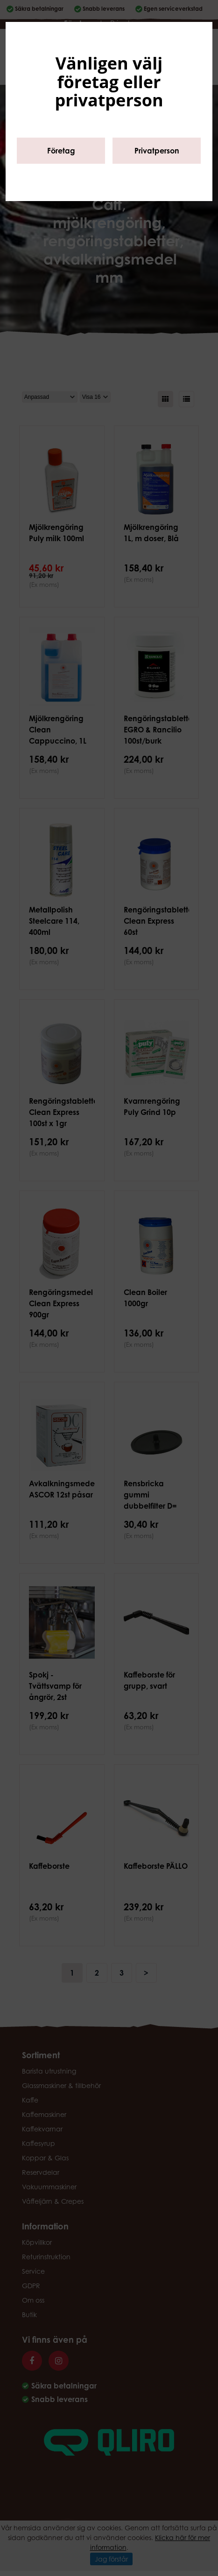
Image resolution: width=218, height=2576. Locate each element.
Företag (61, 150)
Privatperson (156, 150)
